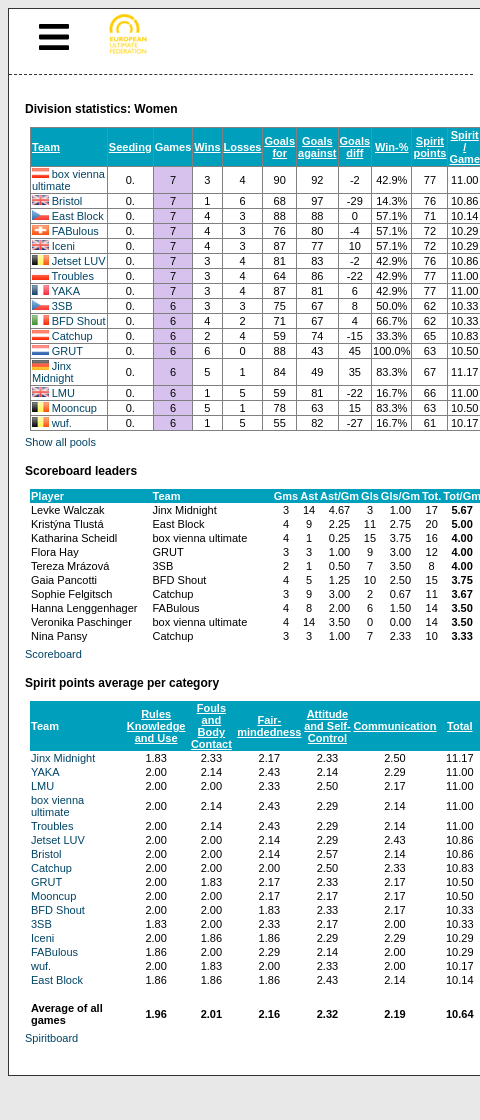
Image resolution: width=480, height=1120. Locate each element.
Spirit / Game (464, 147)
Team (46, 147)
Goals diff (355, 147)
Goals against (317, 147)
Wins (207, 147)
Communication (394, 726)
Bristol (67, 201)
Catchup (72, 336)
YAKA (66, 291)
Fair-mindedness (269, 726)
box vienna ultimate (68, 180)
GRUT (67, 351)
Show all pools (60, 442)
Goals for (279, 147)
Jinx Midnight (53, 372)
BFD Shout (79, 321)
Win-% (392, 147)
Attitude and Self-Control (327, 726)
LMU (63, 393)
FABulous (75, 231)
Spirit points (429, 147)
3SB (62, 306)
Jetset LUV (79, 261)
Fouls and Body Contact (211, 726)
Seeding (130, 147)
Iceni (63, 246)
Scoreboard (53, 654)
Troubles (73, 276)
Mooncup (74, 408)
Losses (243, 147)
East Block (78, 216)
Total (459, 726)
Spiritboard (51, 1038)
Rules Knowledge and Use (156, 726)
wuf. (62, 423)
